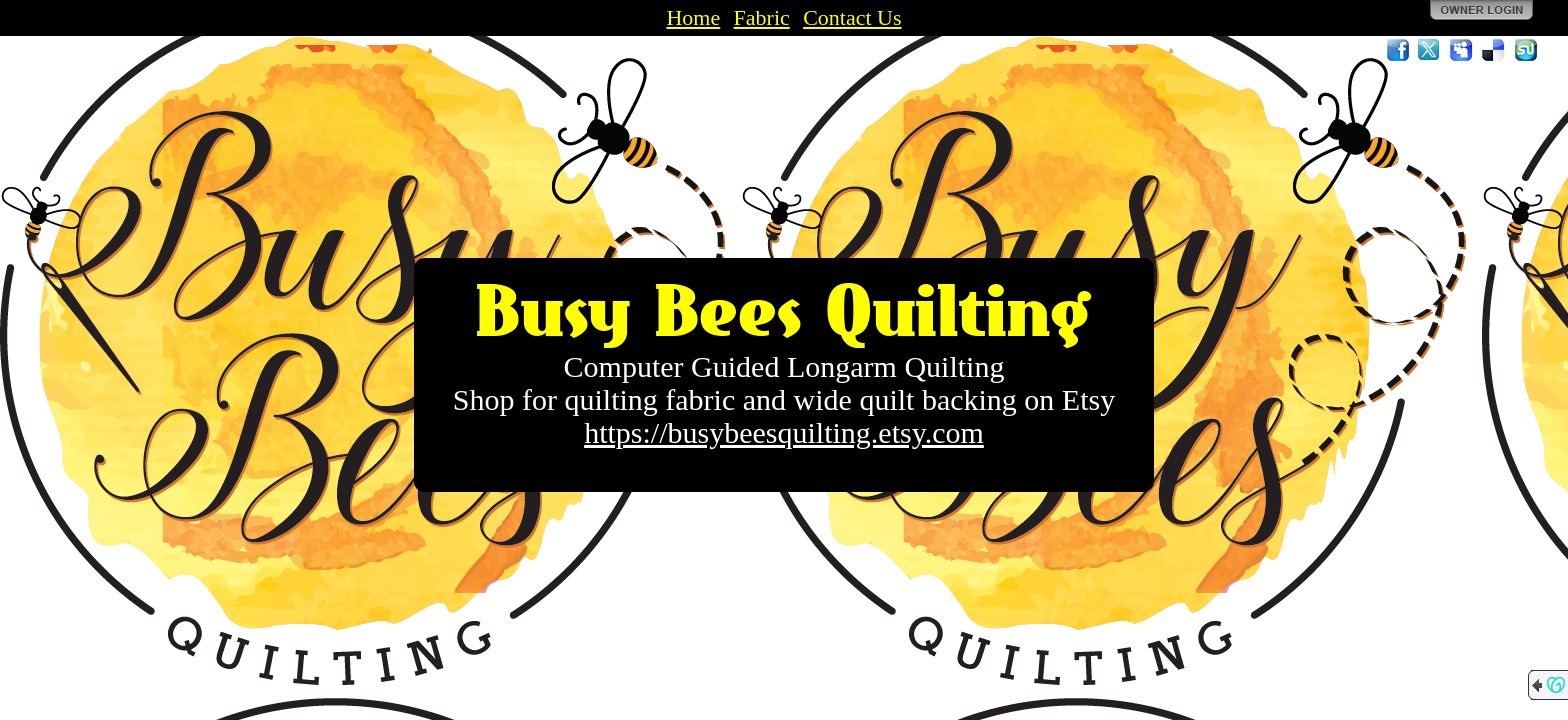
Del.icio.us (1494, 50)
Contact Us (852, 17)
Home (693, 17)
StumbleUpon (1526, 50)
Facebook (1398, 50)
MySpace (1462, 50)
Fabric (762, 17)
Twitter (1430, 50)
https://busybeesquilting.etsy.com (784, 432)
